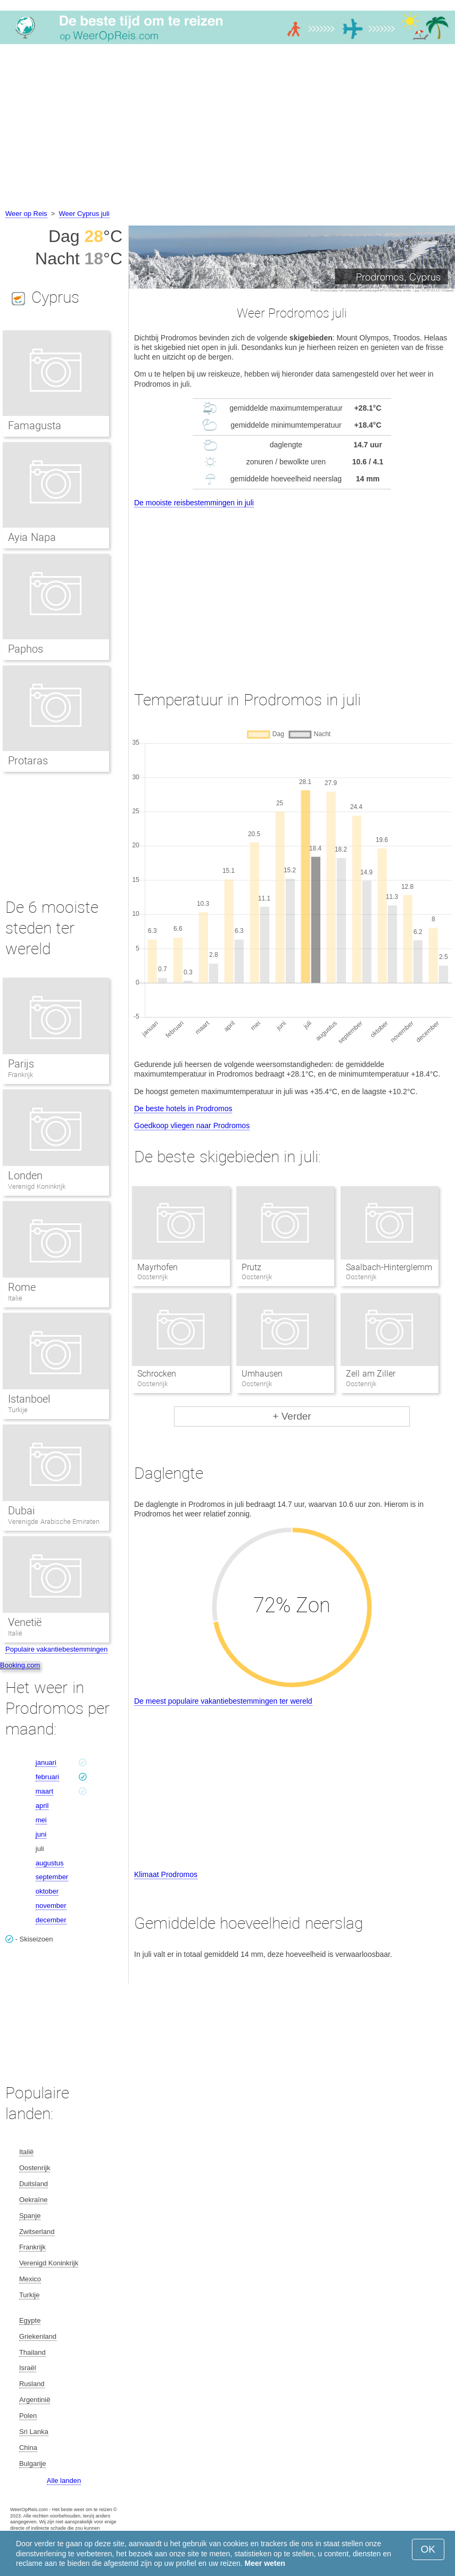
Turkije (18, 1410)
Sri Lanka (33, 2432)
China (28, 2448)
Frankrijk (20, 1075)
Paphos (25, 649)
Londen (25, 1175)
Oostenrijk (35, 2168)
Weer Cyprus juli (84, 214)
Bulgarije (32, 2463)
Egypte (29, 2320)
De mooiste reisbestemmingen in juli (194, 502)
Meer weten (265, 2563)
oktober (47, 1891)
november (51, 1906)
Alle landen (64, 2481)
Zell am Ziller (370, 1374)
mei (41, 1820)
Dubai (21, 1510)
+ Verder (291, 1416)
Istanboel (29, 1399)
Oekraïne (33, 2200)
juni (41, 1834)
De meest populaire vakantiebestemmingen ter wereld (223, 1701)
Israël (27, 2368)
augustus (50, 1863)
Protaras (28, 760)
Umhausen (262, 1374)
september (52, 1877)
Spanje (29, 2216)
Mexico (30, 2279)
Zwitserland (36, 2232)
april (42, 1806)
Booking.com (20, 1665)
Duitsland (33, 2184)
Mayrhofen (157, 1267)
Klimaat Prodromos (165, 1874)
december (51, 1920)
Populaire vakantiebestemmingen (56, 1649)
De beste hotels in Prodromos (183, 1108)
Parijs (21, 1063)
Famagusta (34, 425)
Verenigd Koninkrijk (36, 1186)
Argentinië (35, 2400)
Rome (22, 1287)
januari (46, 1762)
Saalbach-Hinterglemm (389, 1267)
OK (428, 2549)
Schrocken (156, 1374)
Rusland (32, 2384)
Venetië (25, 1622)
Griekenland (37, 2336)
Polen (28, 2416)
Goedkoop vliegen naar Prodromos (192, 1125)
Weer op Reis (26, 214)
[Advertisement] (227, 128)
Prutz (251, 1267)
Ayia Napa (32, 537)
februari (47, 1777)
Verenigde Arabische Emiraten (54, 1521)
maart (44, 1791)
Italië (15, 1298)
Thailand (32, 2352)
